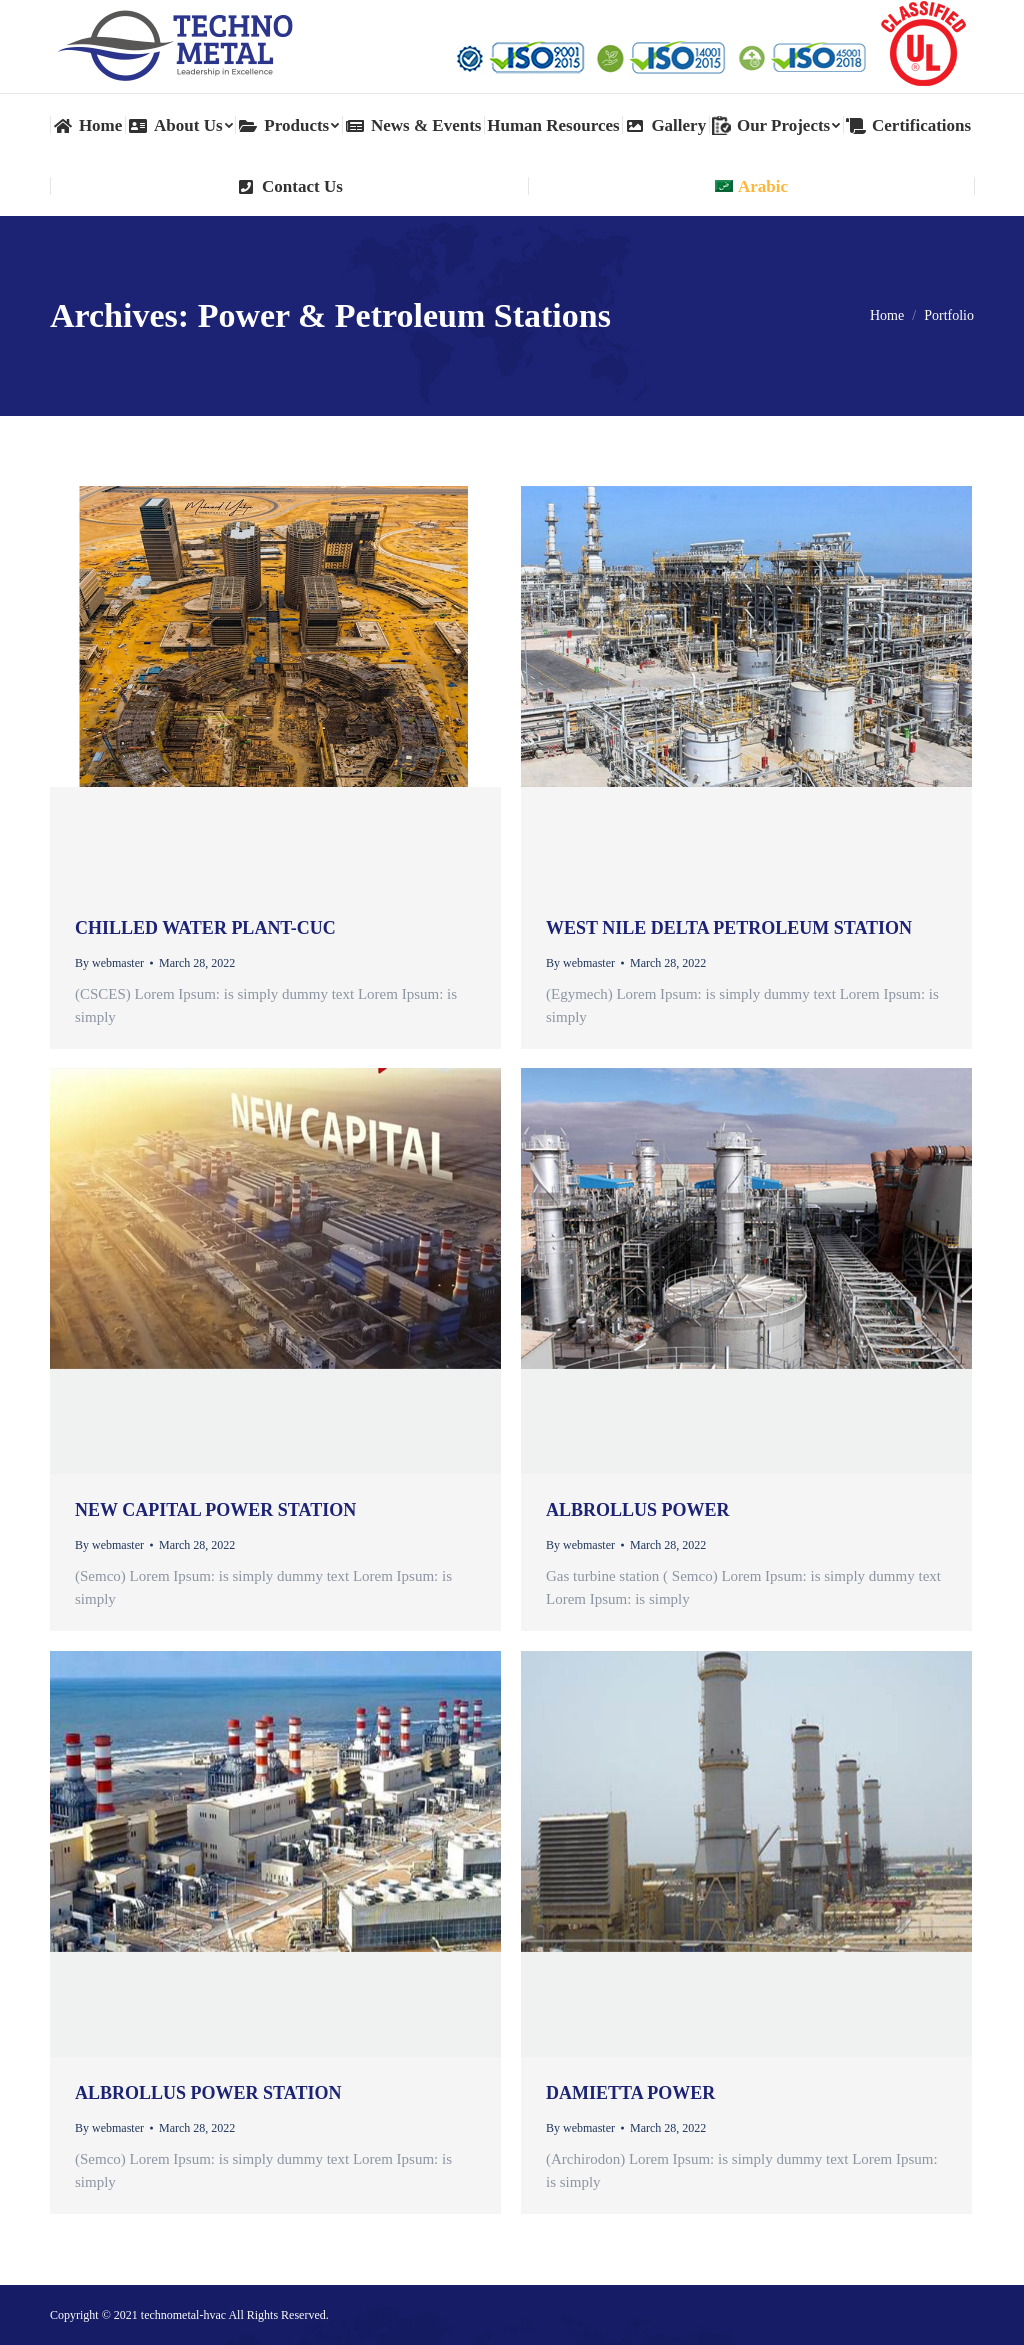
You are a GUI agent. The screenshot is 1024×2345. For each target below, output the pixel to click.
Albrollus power (638, 1510)
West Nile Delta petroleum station (729, 928)
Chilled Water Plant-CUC (205, 928)
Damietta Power (630, 2093)
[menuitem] (87, 125)
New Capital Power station (215, 1510)
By (109, 963)
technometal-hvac (183, 2315)
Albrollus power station (208, 2093)
